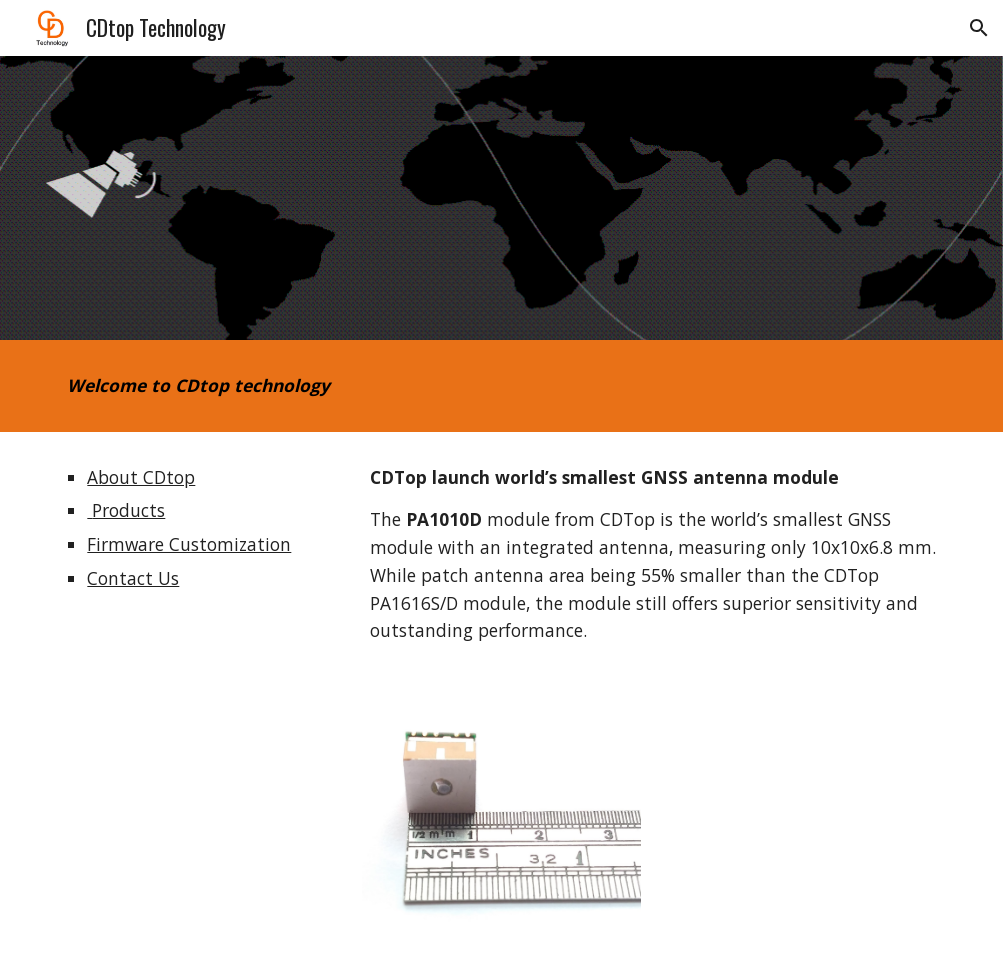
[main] (350, 386)
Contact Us (133, 578)
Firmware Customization (189, 544)
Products (126, 510)
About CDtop (141, 477)
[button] (979, 28)
